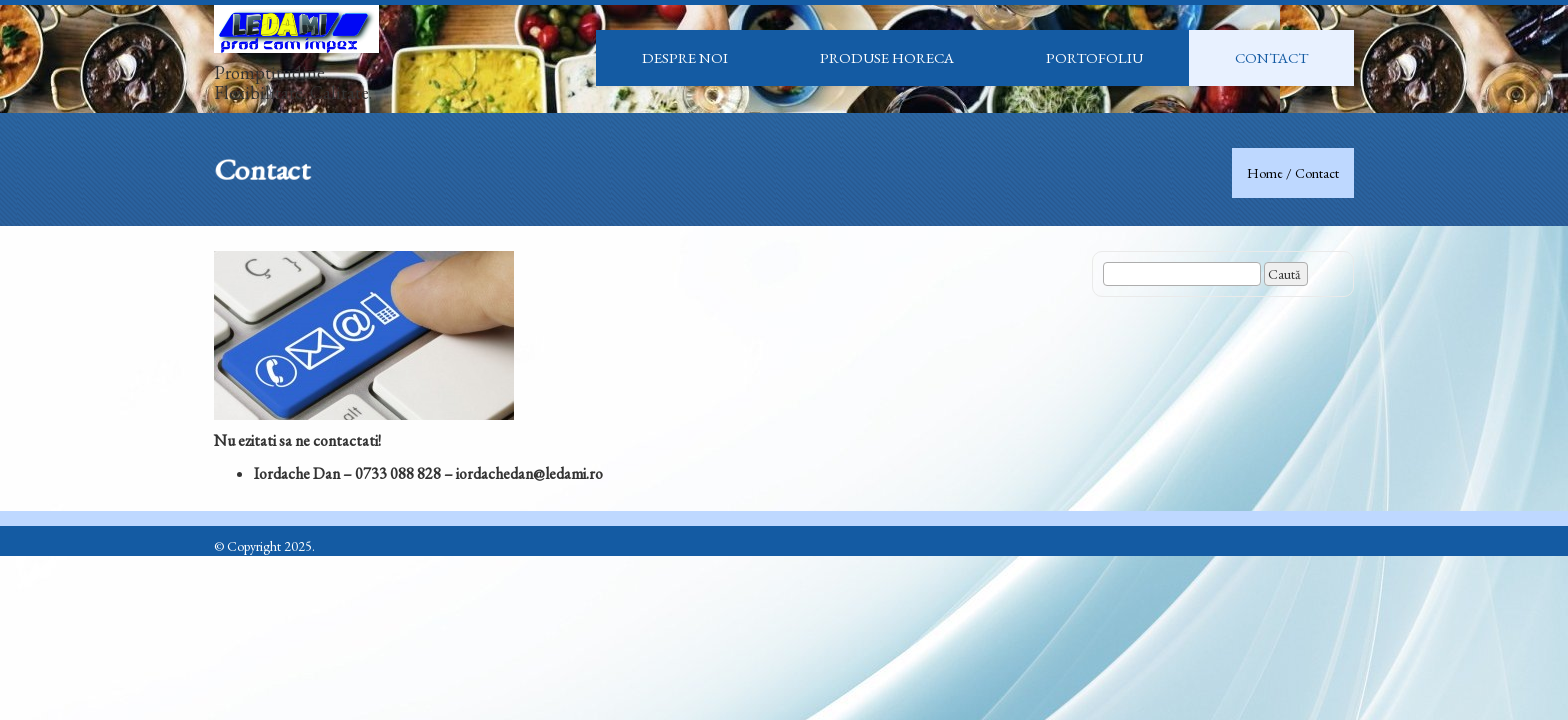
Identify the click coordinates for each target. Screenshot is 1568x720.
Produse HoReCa (887, 57)
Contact (1271, 57)
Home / (1271, 173)
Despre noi (685, 57)
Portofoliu (1094, 57)
